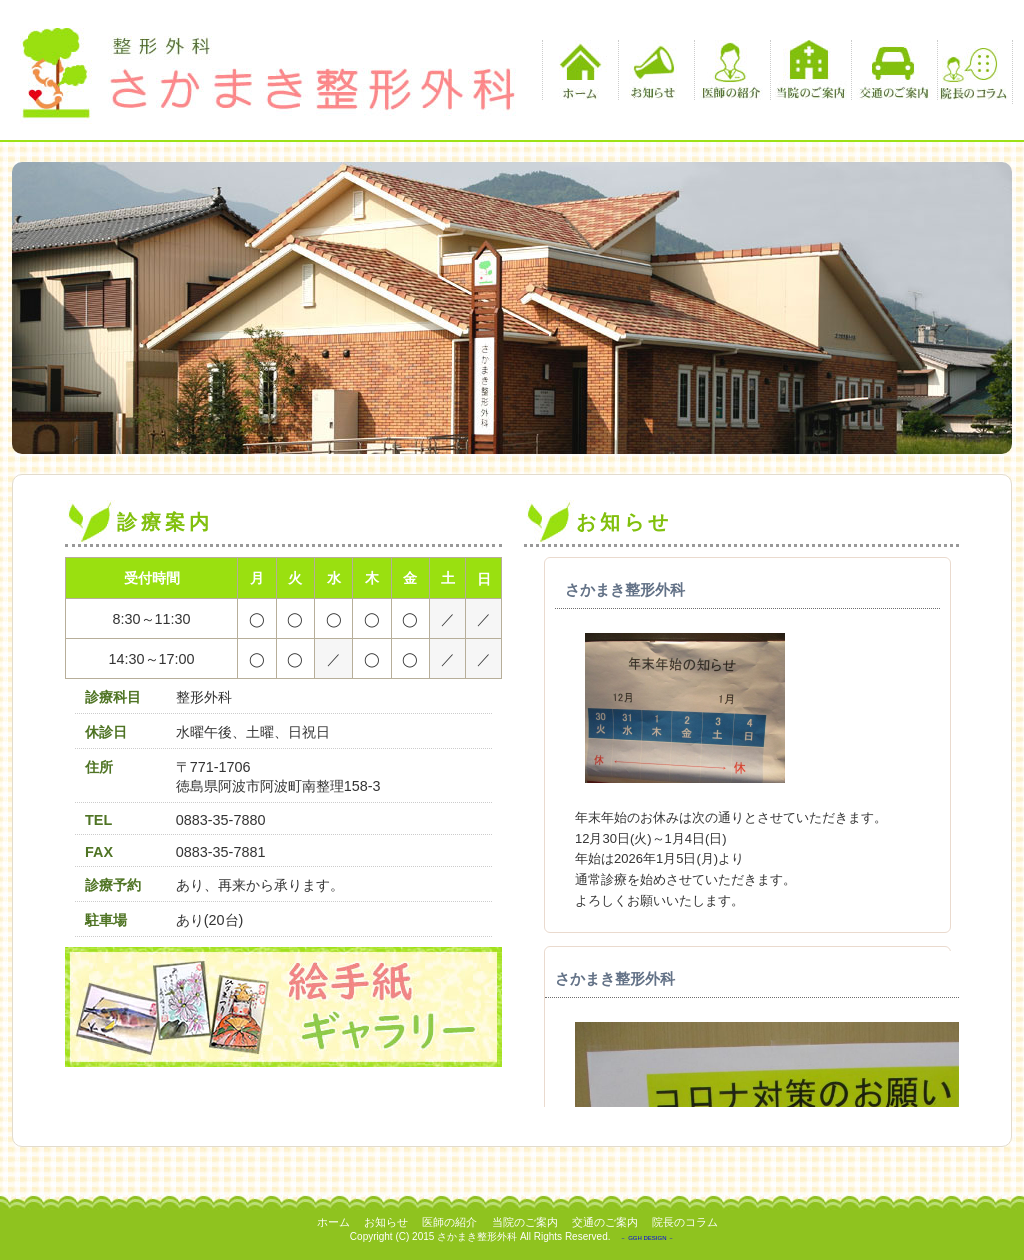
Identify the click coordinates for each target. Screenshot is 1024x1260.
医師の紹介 (729, 70)
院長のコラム (972, 70)
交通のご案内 (891, 70)
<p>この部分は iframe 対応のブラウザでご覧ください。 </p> (741, 832)
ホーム (577, 70)
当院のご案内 (810, 70)
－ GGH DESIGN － (647, 1238)
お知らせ (653, 70)
